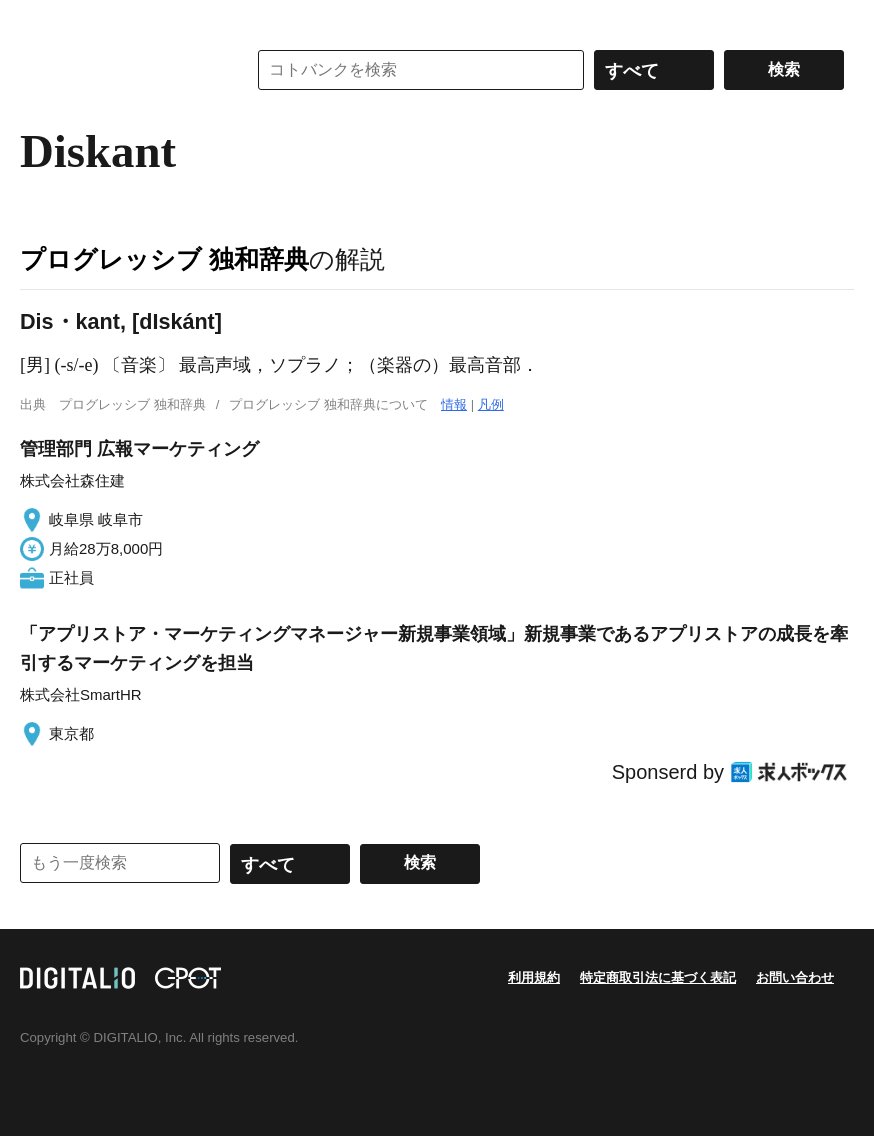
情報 (454, 404)
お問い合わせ (795, 977)
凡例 (491, 404)
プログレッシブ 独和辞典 (164, 259)
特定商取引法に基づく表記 (658, 977)
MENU (40, 20)
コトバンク (119, 70)
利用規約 (534, 977)
